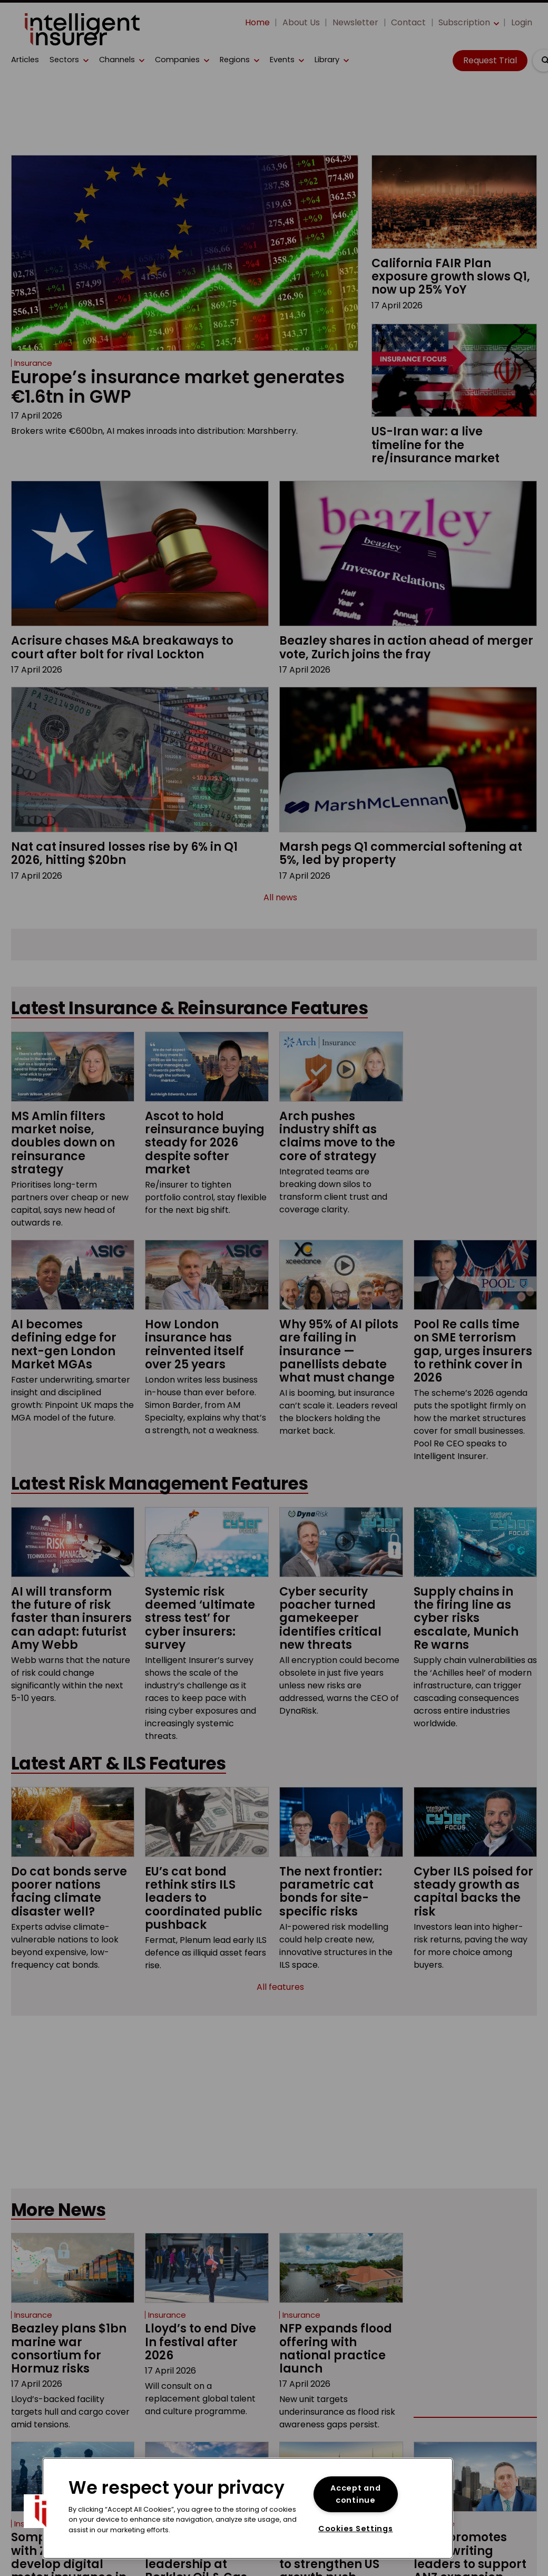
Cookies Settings (355, 2528)
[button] (40, 2511)
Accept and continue (355, 2494)
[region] (247, 2508)
